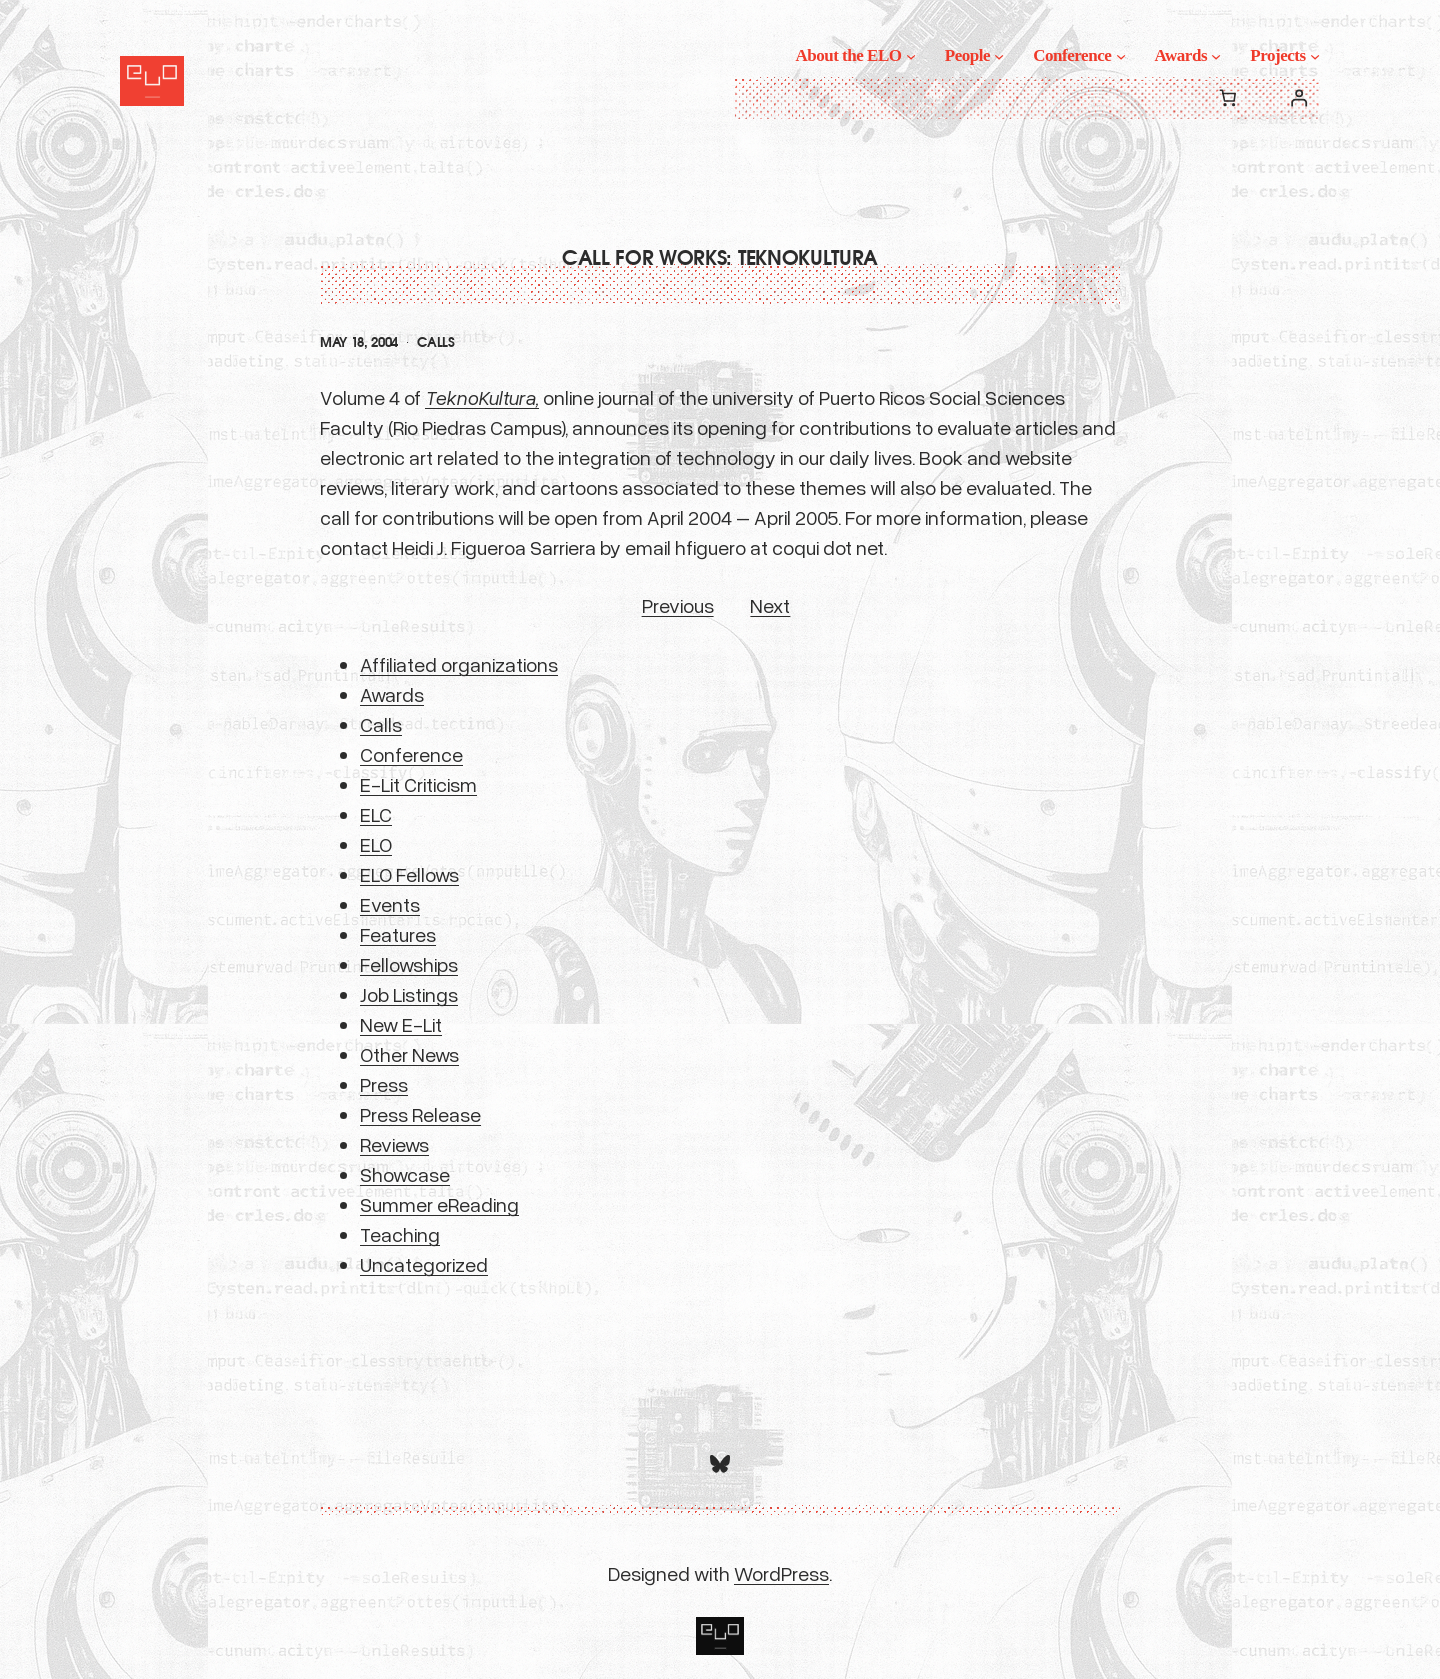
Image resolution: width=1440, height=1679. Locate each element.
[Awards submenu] (1216, 56)
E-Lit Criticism (418, 784)
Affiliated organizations (459, 664)
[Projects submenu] (1315, 56)
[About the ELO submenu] (911, 56)
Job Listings (409, 994)
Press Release (420, 1114)
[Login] (1299, 98)
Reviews (394, 1144)
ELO (376, 844)
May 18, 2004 (359, 342)
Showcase (405, 1174)
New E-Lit (401, 1024)
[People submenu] (999, 56)
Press (384, 1084)
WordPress (781, 1573)
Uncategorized (424, 1264)
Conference (411, 754)
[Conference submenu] (1121, 56)
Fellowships (409, 964)
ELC (376, 814)
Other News (409, 1054)
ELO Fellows (409, 874)
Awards (392, 694)
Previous (678, 605)
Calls (435, 342)
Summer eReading (439, 1204)
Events (390, 904)
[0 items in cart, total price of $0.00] (1227, 98)
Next (770, 605)
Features (398, 934)
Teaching (400, 1234)
